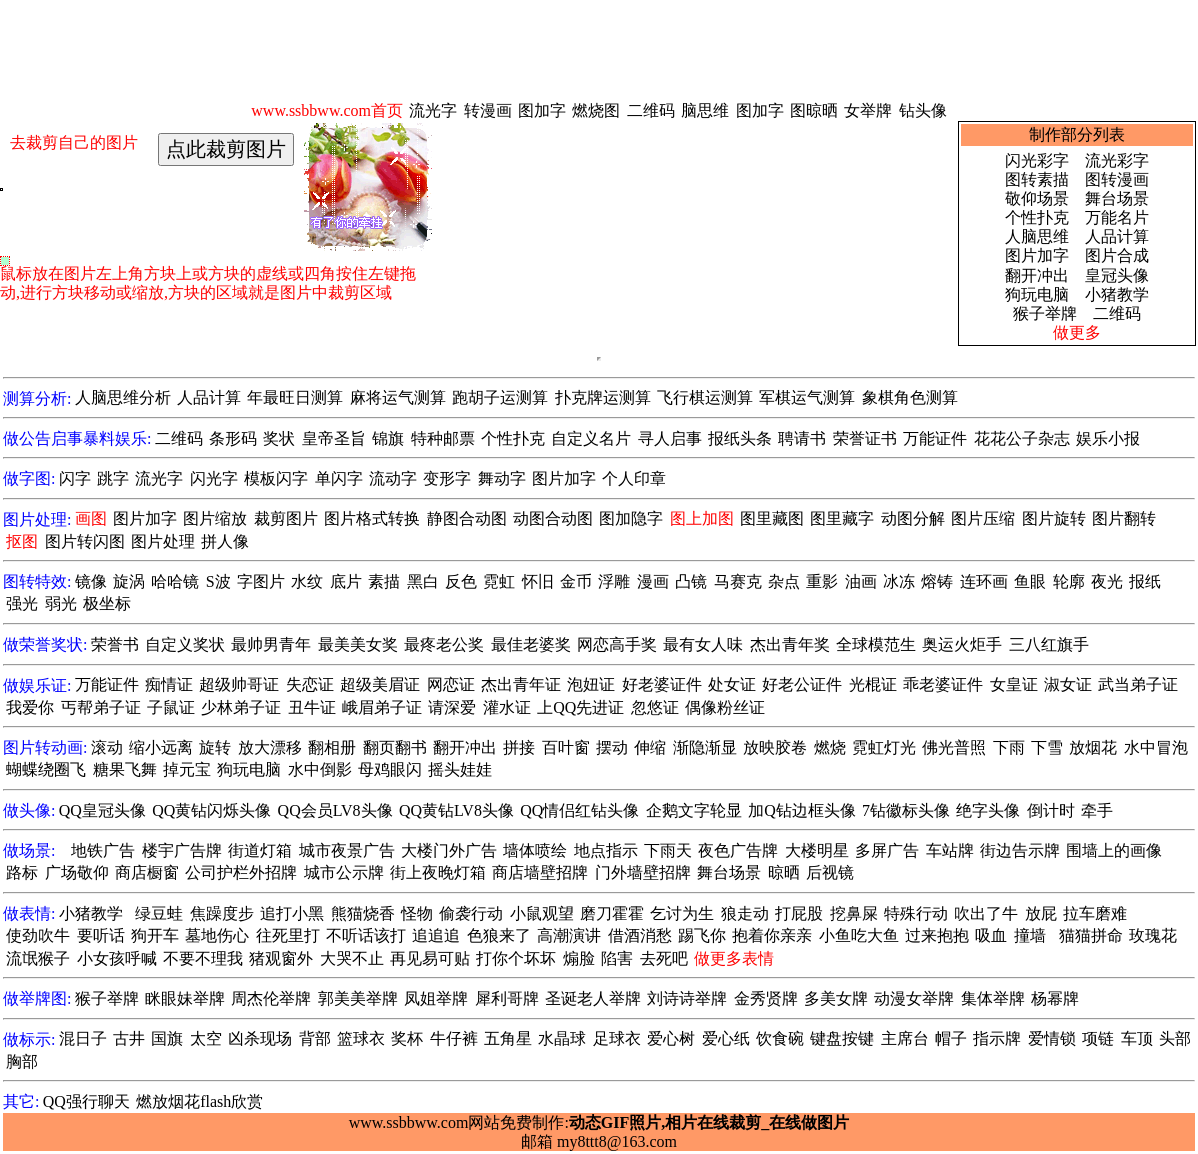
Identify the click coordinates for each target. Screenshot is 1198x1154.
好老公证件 (802, 684)
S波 (218, 581)
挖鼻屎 (854, 913)
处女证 (732, 684)
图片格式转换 (372, 518)
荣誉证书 (865, 438)
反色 (461, 581)
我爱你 (30, 707)
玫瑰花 (1153, 935)
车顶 (1137, 1038)
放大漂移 (270, 747)
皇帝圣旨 (334, 438)
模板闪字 (276, 478)
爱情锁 (1052, 1038)
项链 (1098, 1038)
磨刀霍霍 (612, 913)
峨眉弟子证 (382, 707)
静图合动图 (467, 518)
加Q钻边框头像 (802, 810)
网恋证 (451, 684)
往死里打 (288, 935)
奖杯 (407, 1038)
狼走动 (745, 913)
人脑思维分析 (123, 397)
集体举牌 (993, 998)
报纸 (1145, 581)
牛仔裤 (454, 1038)
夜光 (1107, 581)
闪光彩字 (1037, 160)
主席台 (905, 1038)
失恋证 (310, 684)
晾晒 (784, 872)
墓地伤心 (217, 935)
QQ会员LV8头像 (335, 810)
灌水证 (507, 707)
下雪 (1047, 747)
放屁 (1041, 913)
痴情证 (169, 684)
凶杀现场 (260, 1038)
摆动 (612, 747)
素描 (384, 581)
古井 (129, 1038)
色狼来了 (499, 935)
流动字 (393, 478)
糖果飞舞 (125, 769)
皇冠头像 (1117, 275)
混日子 (83, 1038)
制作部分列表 (1077, 134)
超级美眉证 (380, 684)
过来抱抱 (937, 935)
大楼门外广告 (449, 850)
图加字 (542, 110)
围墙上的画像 (1114, 850)
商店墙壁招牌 (540, 872)
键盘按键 (842, 1038)
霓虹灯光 (884, 747)
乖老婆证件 (943, 684)
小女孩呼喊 (117, 958)
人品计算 (1117, 236)
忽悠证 (655, 707)
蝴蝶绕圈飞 (46, 769)
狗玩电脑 (1037, 294)
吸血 (991, 935)
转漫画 (488, 110)
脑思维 (705, 110)
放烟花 (1093, 747)
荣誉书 (115, 644)
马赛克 (738, 581)
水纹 (307, 581)
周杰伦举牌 (271, 998)
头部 (1175, 1038)
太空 (206, 1038)
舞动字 (502, 478)
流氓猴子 (38, 958)
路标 (22, 872)
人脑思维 (1037, 236)
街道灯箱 (260, 850)
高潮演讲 (569, 935)
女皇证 (1014, 684)
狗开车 (155, 935)
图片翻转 (1124, 518)
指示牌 (997, 1038)
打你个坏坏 (516, 958)
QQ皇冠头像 (102, 810)
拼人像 (225, 541)
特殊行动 (916, 913)
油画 (861, 581)
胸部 (22, 1061)
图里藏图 (772, 518)
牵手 (1097, 810)
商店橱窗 (147, 872)
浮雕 (614, 581)
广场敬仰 (77, 872)
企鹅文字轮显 (694, 810)
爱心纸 (726, 1038)
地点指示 (606, 850)
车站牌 (950, 850)
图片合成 (1117, 255)
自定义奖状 (185, 644)
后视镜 (830, 872)
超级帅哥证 (239, 684)
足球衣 (617, 1038)
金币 (576, 581)
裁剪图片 (286, 518)
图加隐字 (631, 518)
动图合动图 (553, 518)
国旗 (167, 1038)
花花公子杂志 (1022, 438)
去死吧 (664, 958)
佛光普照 (954, 747)
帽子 (951, 1038)
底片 (346, 581)
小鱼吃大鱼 (859, 935)
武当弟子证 (1138, 684)
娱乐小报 (1108, 438)
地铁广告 (103, 850)
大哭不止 (352, 958)
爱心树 (671, 1038)
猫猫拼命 (1091, 935)
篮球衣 (361, 1038)
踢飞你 (702, 935)
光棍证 (873, 684)
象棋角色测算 (910, 397)
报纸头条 (740, 438)
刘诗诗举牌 (687, 998)
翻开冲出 (1037, 275)
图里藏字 (842, 518)
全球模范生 (876, 644)
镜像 (91, 581)
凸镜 (691, 581)
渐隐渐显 (705, 747)
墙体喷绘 (535, 850)
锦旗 (388, 438)
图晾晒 (814, 110)
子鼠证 (171, 707)
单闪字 (339, 478)
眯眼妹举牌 (185, 998)
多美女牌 (836, 998)
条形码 (233, 438)
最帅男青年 (271, 644)
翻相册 (332, 747)
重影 (822, 581)
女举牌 (868, 110)
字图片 (261, 581)
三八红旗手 (1049, 644)
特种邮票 (443, 438)
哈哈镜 (175, 581)
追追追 (436, 935)
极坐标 (107, 603)
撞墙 (1030, 935)
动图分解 (913, 518)
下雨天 (668, 850)
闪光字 (214, 478)
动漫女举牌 (914, 998)
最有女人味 (703, 644)
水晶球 (562, 1038)
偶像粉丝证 (725, 707)
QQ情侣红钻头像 (579, 810)
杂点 (784, 581)
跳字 (113, 478)
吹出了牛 (986, 913)
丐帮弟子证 (101, 707)
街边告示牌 (1020, 850)
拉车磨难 (1095, 913)
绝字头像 (988, 810)
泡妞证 (591, 684)
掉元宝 (187, 769)
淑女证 (1068, 684)
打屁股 (799, 913)
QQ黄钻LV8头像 (456, 810)
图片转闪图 (85, 541)
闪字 (75, 478)
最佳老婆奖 (531, 644)
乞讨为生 (682, 913)
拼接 (519, 747)
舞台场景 (1117, 198)
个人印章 (634, 478)
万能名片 (1117, 217)
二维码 (651, 110)
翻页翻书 (395, 747)
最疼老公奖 (444, 644)
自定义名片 (591, 438)
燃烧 (830, 747)
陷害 (617, 958)
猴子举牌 (1045, 313)
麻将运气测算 (398, 397)
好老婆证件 (662, 684)
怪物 (417, 913)
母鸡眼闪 (390, 769)
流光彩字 (1117, 160)
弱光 (61, 603)
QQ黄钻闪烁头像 (211, 810)
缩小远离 (161, 747)
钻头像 (923, 110)
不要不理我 (203, 958)
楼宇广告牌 (182, 850)
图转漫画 (1117, 179)
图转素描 (1037, 179)
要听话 (101, 935)
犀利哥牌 (507, 998)
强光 (22, 603)
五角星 (508, 1038)
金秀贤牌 (766, 998)
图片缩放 (215, 518)
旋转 (215, 747)
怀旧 (538, 581)
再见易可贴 (430, 958)
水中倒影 (320, 769)
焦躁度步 (222, 913)
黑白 (423, 581)
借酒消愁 (640, 935)
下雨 (1009, 747)
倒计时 (1051, 810)
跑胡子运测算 (500, 397)
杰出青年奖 (790, 644)
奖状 (279, 438)
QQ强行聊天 (86, 1101)
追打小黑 (292, 913)
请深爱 (452, 707)
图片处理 (163, 541)
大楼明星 (817, 850)
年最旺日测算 (295, 397)
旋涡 (129, 581)
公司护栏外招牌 (241, 872)
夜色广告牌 (738, 850)
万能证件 (935, 438)
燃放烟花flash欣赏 (199, 1101)
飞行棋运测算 (705, 397)
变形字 (447, 478)
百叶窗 (566, 747)
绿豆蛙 (159, 913)
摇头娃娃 (460, 769)
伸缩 (650, 747)
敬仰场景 (1037, 198)
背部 (315, 1038)
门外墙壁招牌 (643, 872)
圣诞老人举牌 (593, 998)
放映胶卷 (775, 747)
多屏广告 (887, 850)
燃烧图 (596, 110)
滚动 (107, 747)
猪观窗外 (281, 958)
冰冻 (899, 581)
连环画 (984, 581)
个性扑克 (1037, 217)
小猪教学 (1117, 294)
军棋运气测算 (807, 397)
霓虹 (499, 581)
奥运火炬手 (962, 644)
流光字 (433, 110)
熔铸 (937, 581)
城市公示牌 (344, 872)
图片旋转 (1054, 518)
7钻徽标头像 (906, 810)
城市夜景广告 (347, 850)
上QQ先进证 (580, 707)
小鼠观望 (542, 913)
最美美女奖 (358, 644)
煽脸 (579, 958)
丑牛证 (312, 707)
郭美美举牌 (358, 998)
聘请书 (802, 438)
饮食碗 (780, 1038)
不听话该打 (366, 935)
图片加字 (1037, 255)
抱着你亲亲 (772, 935)
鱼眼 (1030, 581)
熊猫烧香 (363, 913)
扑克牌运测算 (603, 397)
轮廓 (1069, 581)
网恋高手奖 (617, 644)
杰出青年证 (521, 684)
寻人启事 (670, 438)
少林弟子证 (241, 707)
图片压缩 (983, 518)
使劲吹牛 (38, 935)
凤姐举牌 (436, 998)
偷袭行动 (471, 913)
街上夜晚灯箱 (438, 872)
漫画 (653, 581)
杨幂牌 (1055, 998)
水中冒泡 (1156, 747)
